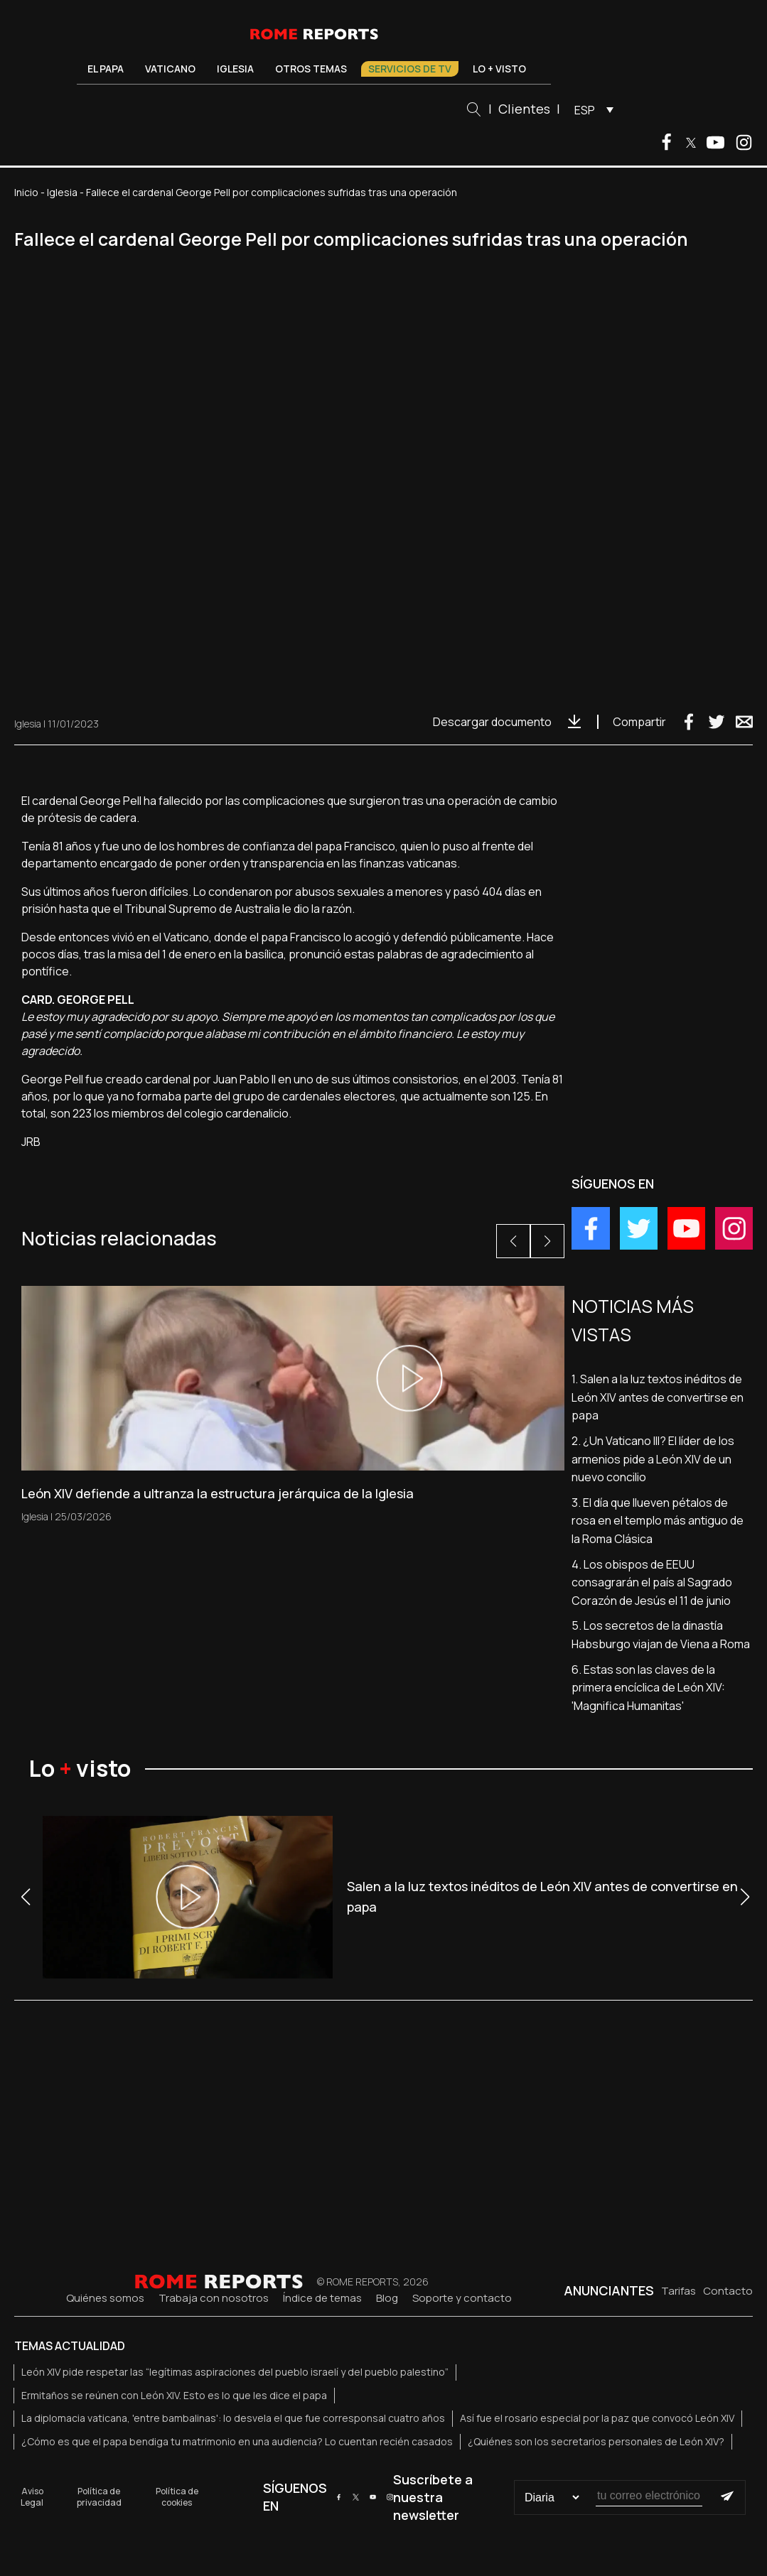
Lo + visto (499, 68)
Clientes (524, 108)
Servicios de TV (409, 68)
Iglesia (235, 68)
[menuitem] (590, 109)
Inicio (26, 192)
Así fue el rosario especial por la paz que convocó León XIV (597, 2418)
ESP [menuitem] (584, 110)
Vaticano (170, 68)
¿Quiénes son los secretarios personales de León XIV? (596, 2441)
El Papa (105, 68)
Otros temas (311, 68)
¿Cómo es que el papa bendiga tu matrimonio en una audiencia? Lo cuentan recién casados (237, 2441)
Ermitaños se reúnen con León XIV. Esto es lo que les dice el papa (174, 2395)
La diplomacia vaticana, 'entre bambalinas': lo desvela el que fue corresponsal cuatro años (233, 2418)
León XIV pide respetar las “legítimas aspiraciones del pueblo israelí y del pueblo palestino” (235, 2372)
